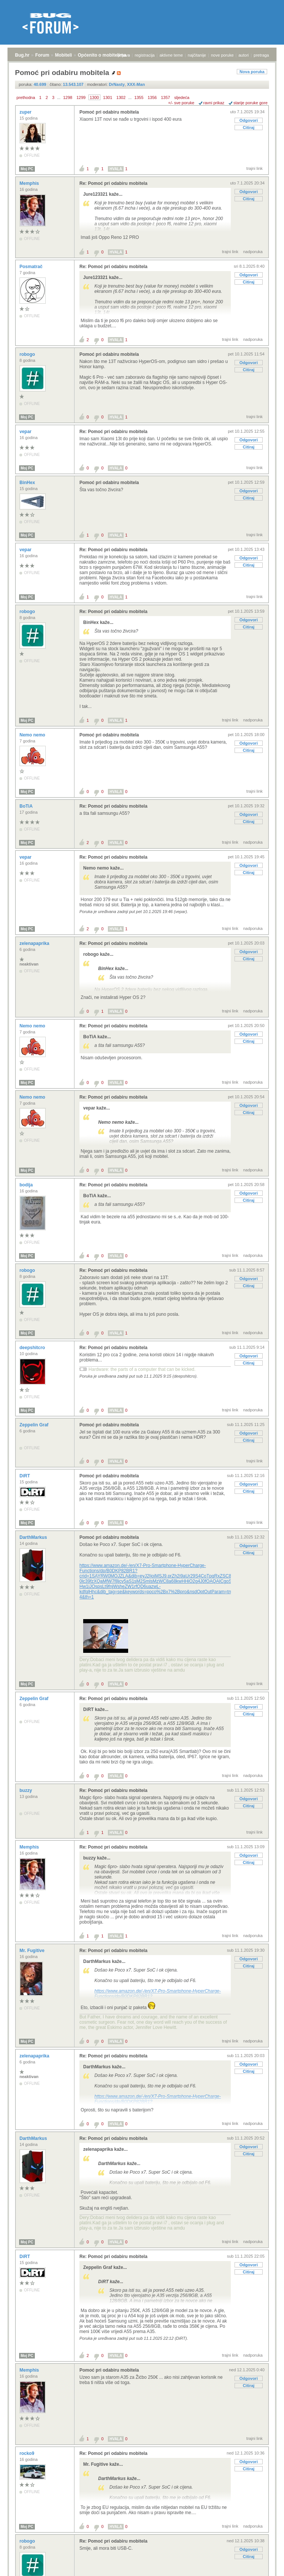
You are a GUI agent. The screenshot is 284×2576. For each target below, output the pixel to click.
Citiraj (248, 127)
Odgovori (248, 120)
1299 (80, 97)
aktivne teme (171, 55)
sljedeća (181, 97)
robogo (27, 354)
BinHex (27, 482)
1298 (67, 97)
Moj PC (27, 169)
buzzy (26, 1790)
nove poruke (222, 55)
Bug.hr (22, 55)
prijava (124, 55)
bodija (26, 1185)
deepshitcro (32, 1347)
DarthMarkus (33, 1537)
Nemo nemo (32, 735)
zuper (26, 112)
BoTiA (26, 806)
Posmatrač (31, 266)
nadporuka (253, 251)
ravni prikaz (213, 102)
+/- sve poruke (181, 102)
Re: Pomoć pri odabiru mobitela (113, 183)
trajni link (255, 168)
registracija (145, 55)
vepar (26, 431)
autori (244, 55)
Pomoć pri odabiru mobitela (109, 112)
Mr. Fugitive (32, 1950)
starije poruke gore (250, 102)
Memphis (29, 183)
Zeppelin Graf (34, 1424)
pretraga (261, 55)
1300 (94, 97)
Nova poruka (252, 71)
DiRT (25, 1475)
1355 (138, 97)
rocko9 (27, 2453)
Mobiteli (63, 55)
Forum (42, 55)
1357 (165, 97)
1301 (107, 97)
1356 (152, 97)
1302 (121, 97)
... (58, 97)
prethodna (25, 97)
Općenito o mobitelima (102, 55)
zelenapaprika (35, 943)
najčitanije (197, 55)
